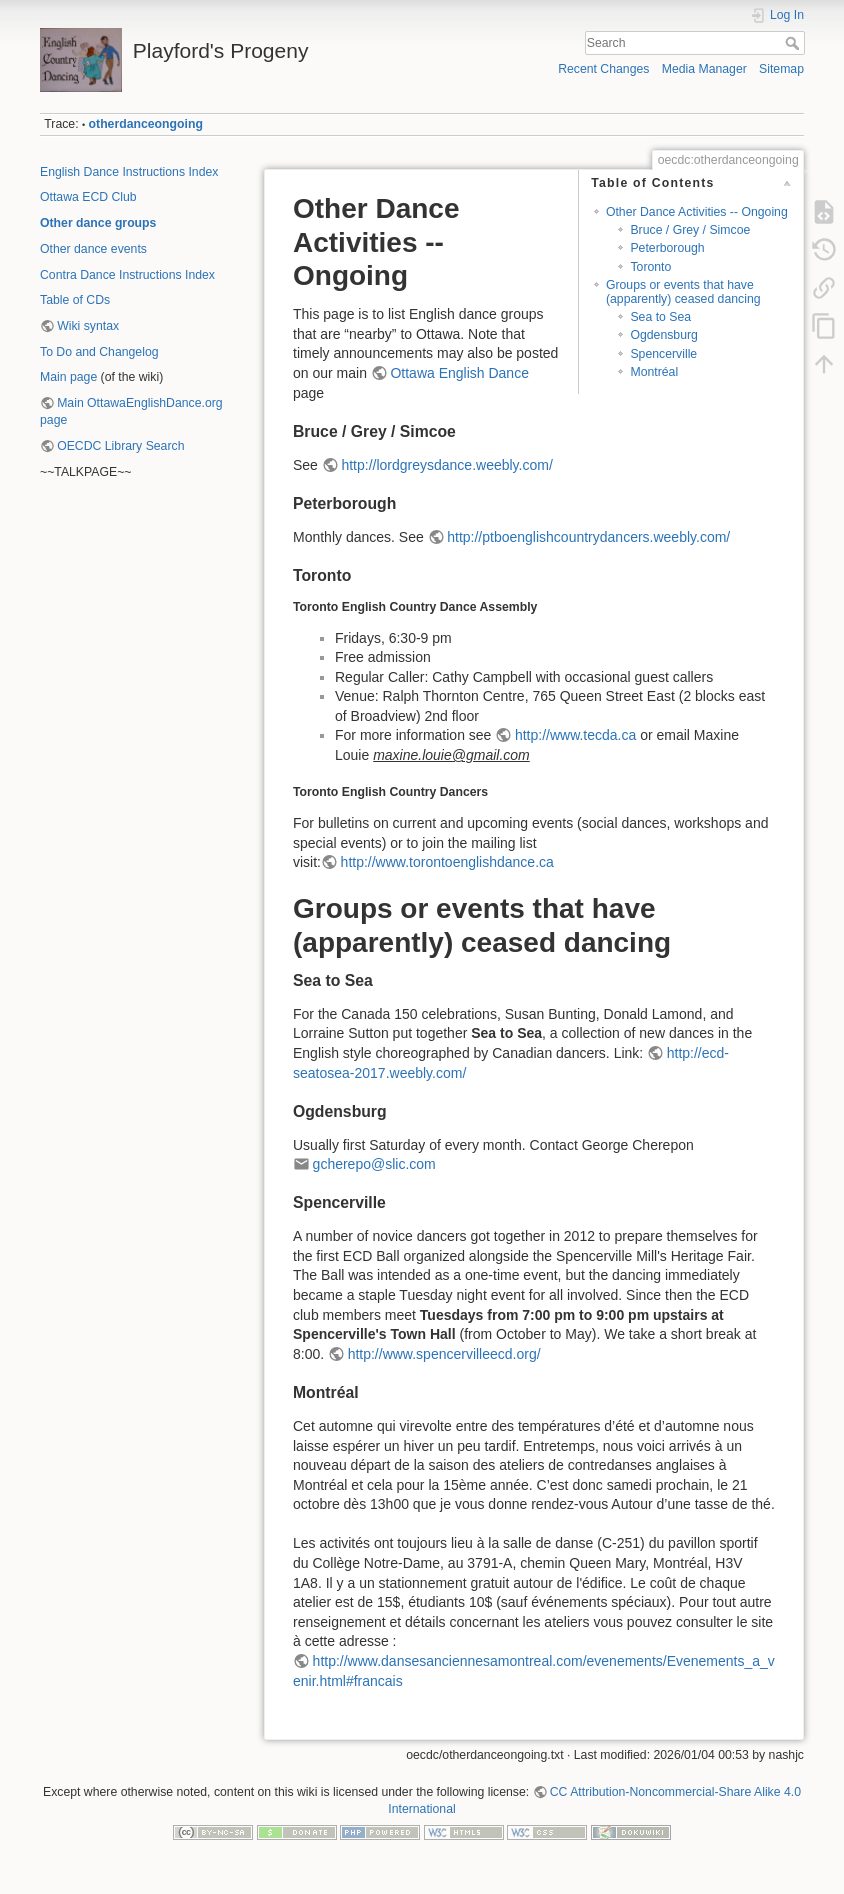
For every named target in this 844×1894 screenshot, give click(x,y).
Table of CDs (75, 300)
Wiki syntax (88, 326)
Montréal (654, 372)
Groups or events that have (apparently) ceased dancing (683, 291)
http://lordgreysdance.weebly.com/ (446, 465)
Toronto (650, 267)
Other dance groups (98, 223)
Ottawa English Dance (459, 373)
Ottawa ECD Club (88, 197)
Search (794, 43)
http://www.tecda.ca (575, 735)
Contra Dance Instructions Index (127, 275)
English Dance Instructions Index (129, 172)
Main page (68, 377)
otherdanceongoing (146, 124)
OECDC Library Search (120, 446)
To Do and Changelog (99, 352)
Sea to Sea (660, 317)
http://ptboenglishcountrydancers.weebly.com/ (588, 537)
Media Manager (704, 69)
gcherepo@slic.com (374, 1164)
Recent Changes (603, 69)
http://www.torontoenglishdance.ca (447, 862)
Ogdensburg (663, 335)
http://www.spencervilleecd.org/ (444, 1354)
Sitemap (781, 69)
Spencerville (663, 354)
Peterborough (667, 248)
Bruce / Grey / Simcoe (690, 230)
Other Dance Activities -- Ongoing (697, 212)
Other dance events (93, 249)
